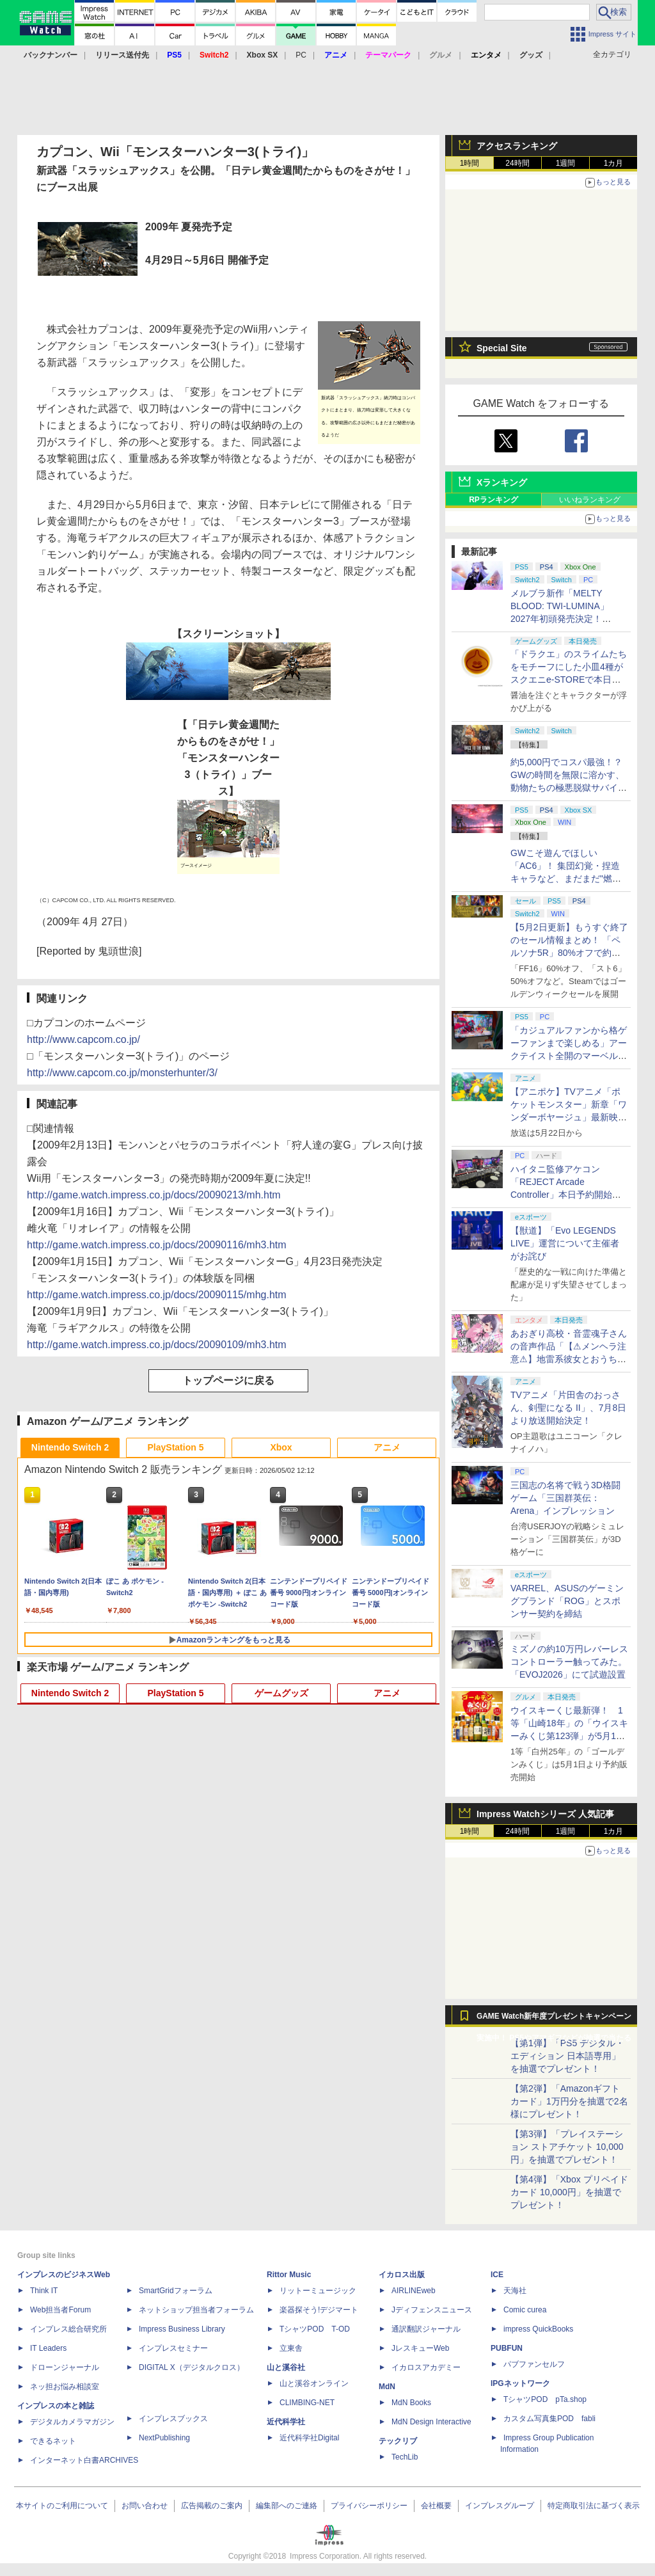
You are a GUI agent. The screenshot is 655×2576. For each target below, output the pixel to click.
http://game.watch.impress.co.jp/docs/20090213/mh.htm (154, 1194)
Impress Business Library (182, 2329)
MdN (387, 2386)
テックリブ (398, 2441)
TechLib (404, 2457)
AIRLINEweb (413, 2290)
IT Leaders (48, 2348)
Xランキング (502, 482)
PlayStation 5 (176, 1447)
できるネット (53, 2441)
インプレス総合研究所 (68, 2329)
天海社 (514, 2290)
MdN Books (411, 2402)
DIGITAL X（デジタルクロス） (191, 2367)
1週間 (566, 163)
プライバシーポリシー (369, 2505)
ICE (497, 2274)
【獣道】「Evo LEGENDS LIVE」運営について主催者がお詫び (564, 1243)
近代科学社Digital (309, 2437)
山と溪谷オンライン (314, 2383)
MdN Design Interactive (431, 2421)
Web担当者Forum (60, 2309)
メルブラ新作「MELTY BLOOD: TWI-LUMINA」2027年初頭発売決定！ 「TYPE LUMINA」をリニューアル (567, 618)
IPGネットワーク (520, 2383)
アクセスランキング (517, 146)
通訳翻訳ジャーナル (426, 2329)
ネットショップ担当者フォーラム (196, 2309)
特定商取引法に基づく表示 (594, 2505)
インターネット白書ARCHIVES (84, 2460)
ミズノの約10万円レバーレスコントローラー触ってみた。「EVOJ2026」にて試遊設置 (569, 1662)
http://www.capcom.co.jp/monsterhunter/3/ (122, 1072)
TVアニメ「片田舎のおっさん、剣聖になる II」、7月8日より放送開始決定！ (568, 1408)
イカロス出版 (402, 2274)
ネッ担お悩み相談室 (64, 2386)
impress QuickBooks (538, 2329)
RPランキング (493, 499)
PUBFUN (507, 2348)
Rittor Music (289, 2274)
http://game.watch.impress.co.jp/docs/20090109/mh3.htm (157, 1344)
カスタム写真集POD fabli (549, 2418)
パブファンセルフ (534, 2364)
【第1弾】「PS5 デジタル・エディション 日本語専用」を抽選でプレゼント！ (567, 2056)
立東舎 (291, 2348)
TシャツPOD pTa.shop (545, 2399)
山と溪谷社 (286, 2367)
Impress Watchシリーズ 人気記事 (545, 1814)
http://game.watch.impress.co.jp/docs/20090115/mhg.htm (157, 1294)
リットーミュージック (318, 2290)
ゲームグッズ (281, 1693)
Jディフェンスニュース (431, 2309)
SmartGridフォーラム (175, 2290)
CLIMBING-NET (307, 2402)
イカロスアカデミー (426, 2367)
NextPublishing (164, 2437)
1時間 (470, 163)
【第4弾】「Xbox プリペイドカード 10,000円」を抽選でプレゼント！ (569, 2192)
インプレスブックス (173, 2418)
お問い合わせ (145, 2505)
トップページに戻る (228, 1380)
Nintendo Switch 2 (70, 1447)
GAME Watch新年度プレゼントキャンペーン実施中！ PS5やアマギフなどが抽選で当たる (554, 2019)
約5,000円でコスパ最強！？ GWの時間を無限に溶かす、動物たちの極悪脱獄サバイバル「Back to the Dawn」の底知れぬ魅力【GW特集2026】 (568, 787)
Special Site (502, 348)
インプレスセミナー (173, 2348)
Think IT (44, 2290)
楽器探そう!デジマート (319, 2309)
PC (301, 55)
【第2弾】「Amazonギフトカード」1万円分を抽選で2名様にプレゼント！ (569, 2101)
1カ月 (614, 163)
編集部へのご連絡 (286, 2505)
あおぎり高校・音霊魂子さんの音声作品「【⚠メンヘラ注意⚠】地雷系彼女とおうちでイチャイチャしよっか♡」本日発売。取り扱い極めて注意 (568, 1359)
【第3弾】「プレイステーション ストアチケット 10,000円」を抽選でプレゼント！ (567, 2147)
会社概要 (436, 2505)
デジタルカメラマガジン (72, 2421)
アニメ (387, 1447)
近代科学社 (286, 2421)
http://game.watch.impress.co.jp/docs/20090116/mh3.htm (157, 1244)
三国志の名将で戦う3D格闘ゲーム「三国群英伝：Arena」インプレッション (565, 1498)
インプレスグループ (499, 2505)
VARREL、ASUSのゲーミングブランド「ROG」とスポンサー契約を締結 (567, 1601)
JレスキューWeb (420, 2348)
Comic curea (524, 2309)
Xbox (281, 1447)
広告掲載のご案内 (211, 2505)
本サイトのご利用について (62, 2505)
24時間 (517, 163)
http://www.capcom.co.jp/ (83, 1039)
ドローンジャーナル (64, 2367)
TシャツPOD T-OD (315, 2329)
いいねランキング (589, 499)
